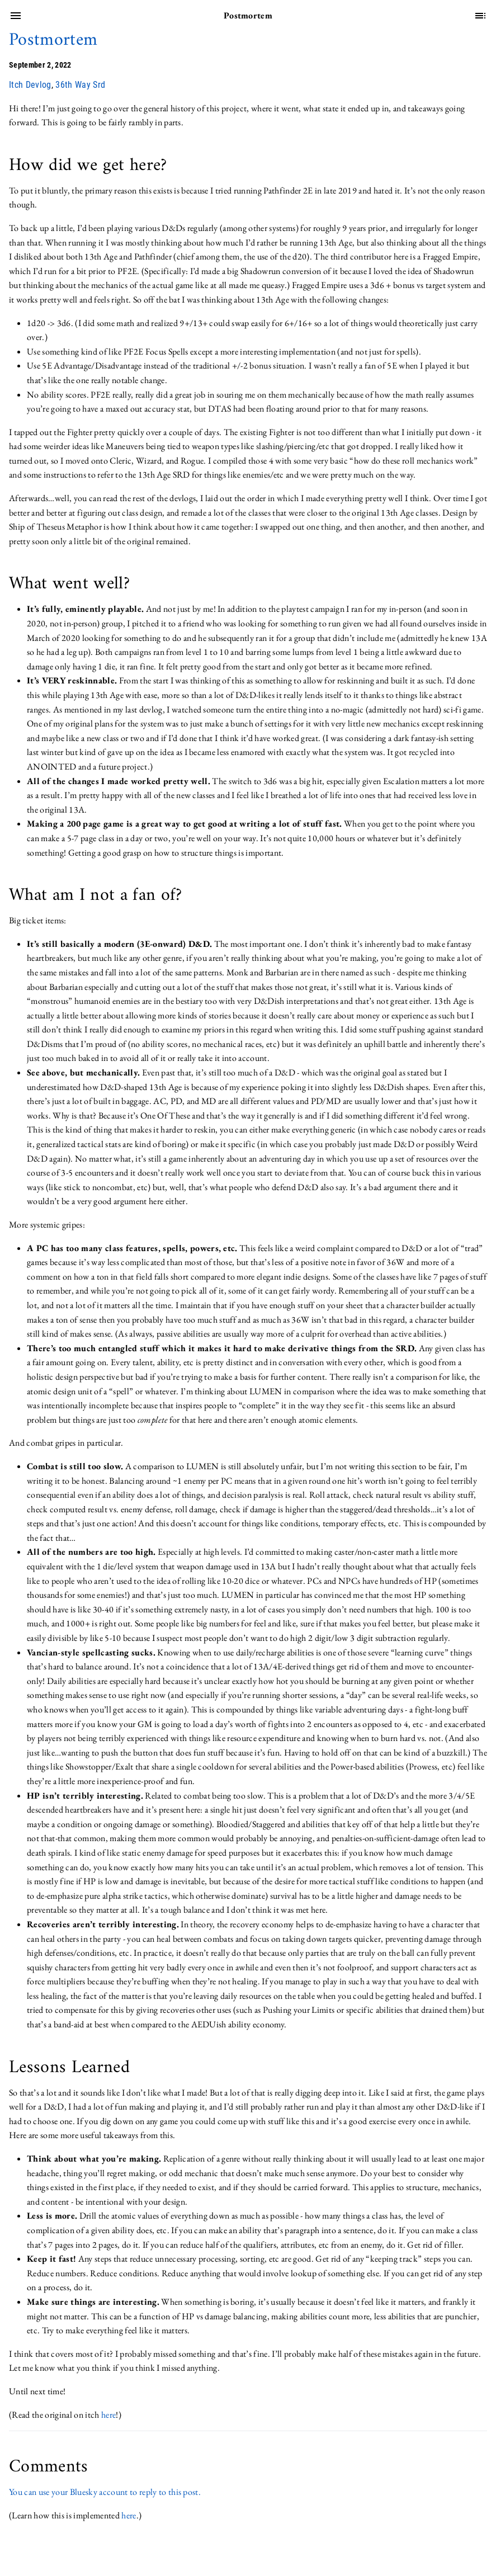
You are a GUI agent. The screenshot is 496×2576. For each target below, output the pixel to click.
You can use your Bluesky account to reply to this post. (105, 2492)
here (108, 2415)
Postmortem (53, 40)
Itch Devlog (30, 84)
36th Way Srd (80, 84)
